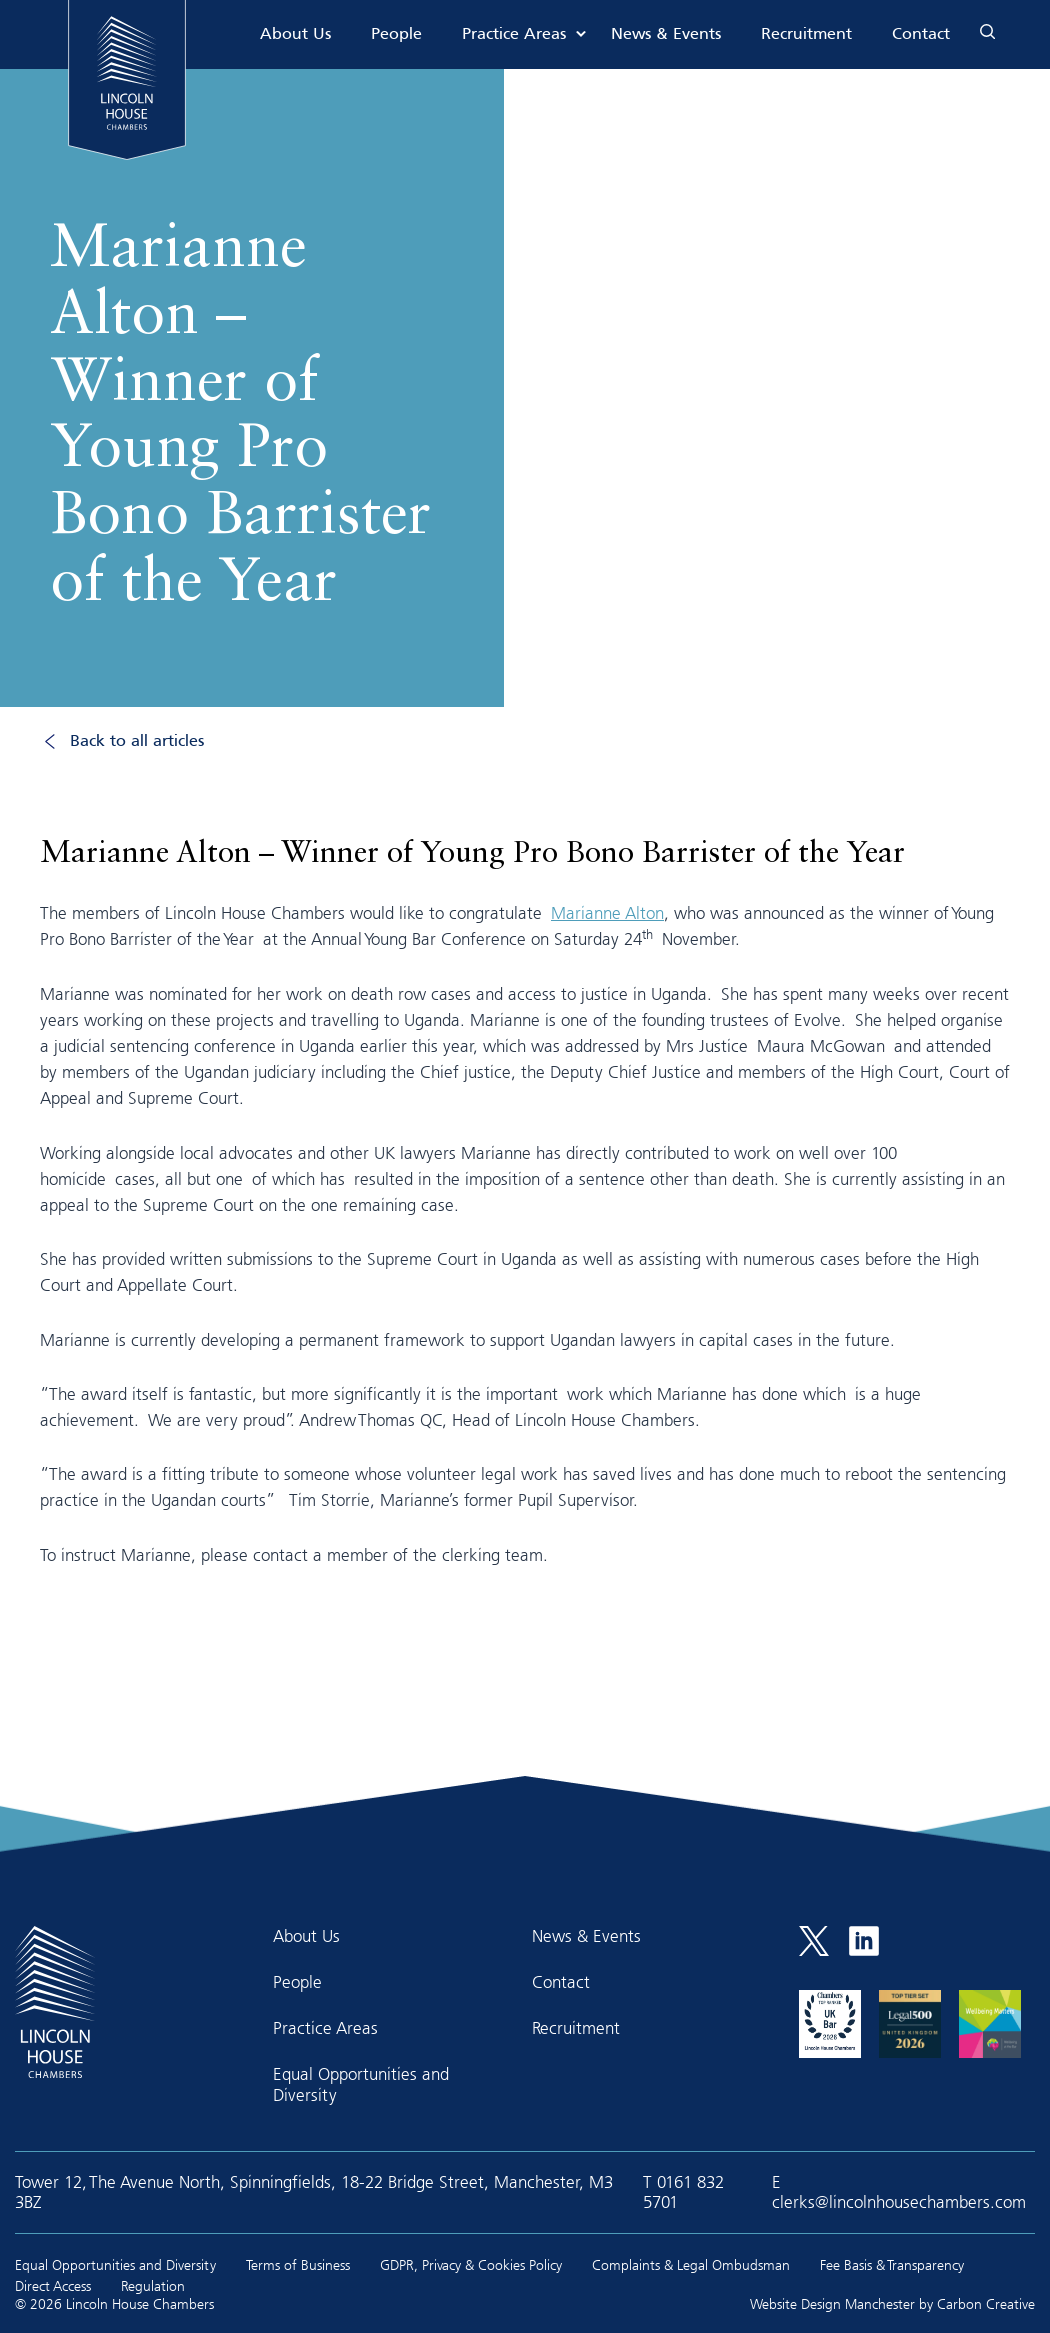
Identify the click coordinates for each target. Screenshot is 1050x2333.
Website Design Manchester (832, 2303)
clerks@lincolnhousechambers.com (899, 2201)
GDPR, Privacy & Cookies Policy (471, 2264)
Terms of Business (298, 2264)
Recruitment (806, 34)
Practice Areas (514, 34)
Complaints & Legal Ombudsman (691, 2264)
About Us (295, 34)
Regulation (153, 2285)
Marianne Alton (607, 912)
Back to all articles (137, 741)
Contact (921, 34)
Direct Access (53, 2285)
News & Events (666, 34)
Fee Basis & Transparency (892, 2264)
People (396, 34)
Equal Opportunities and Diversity (361, 2084)
